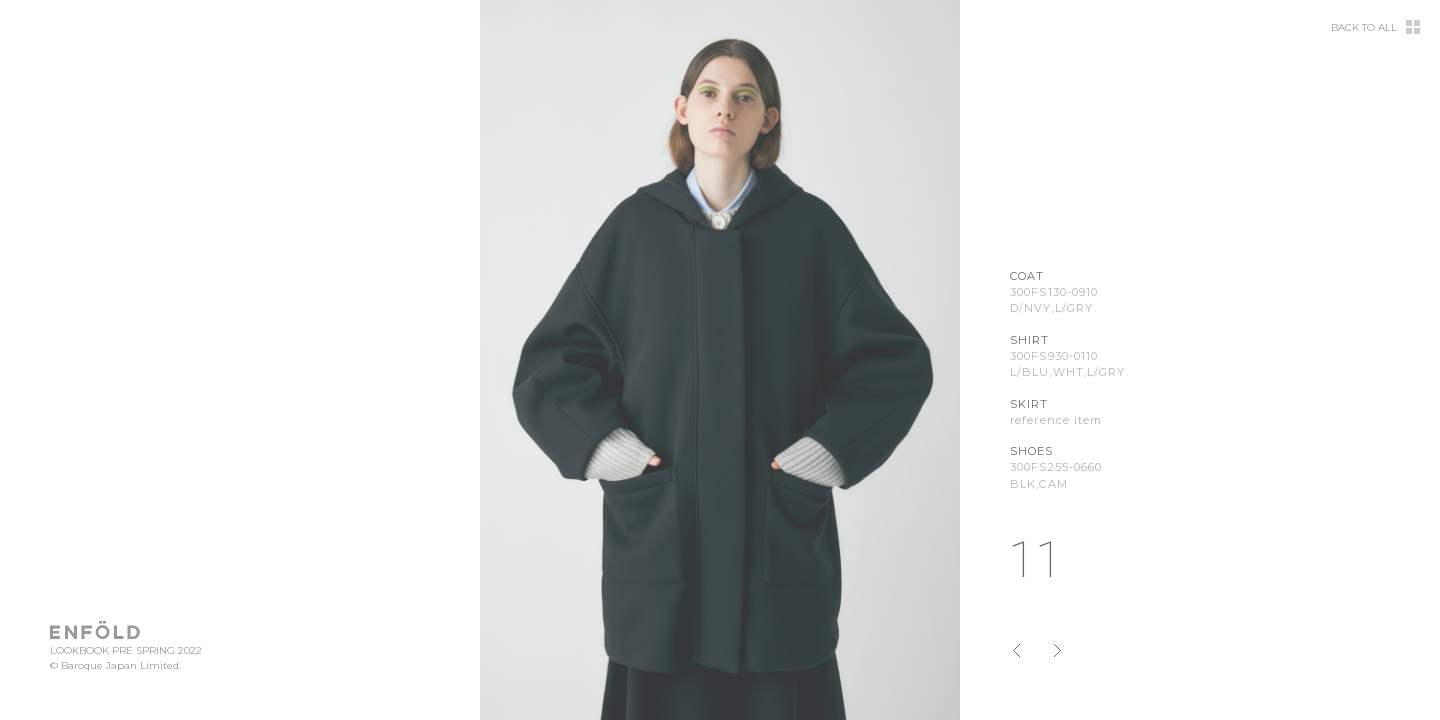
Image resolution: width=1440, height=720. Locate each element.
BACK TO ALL (1364, 28)
